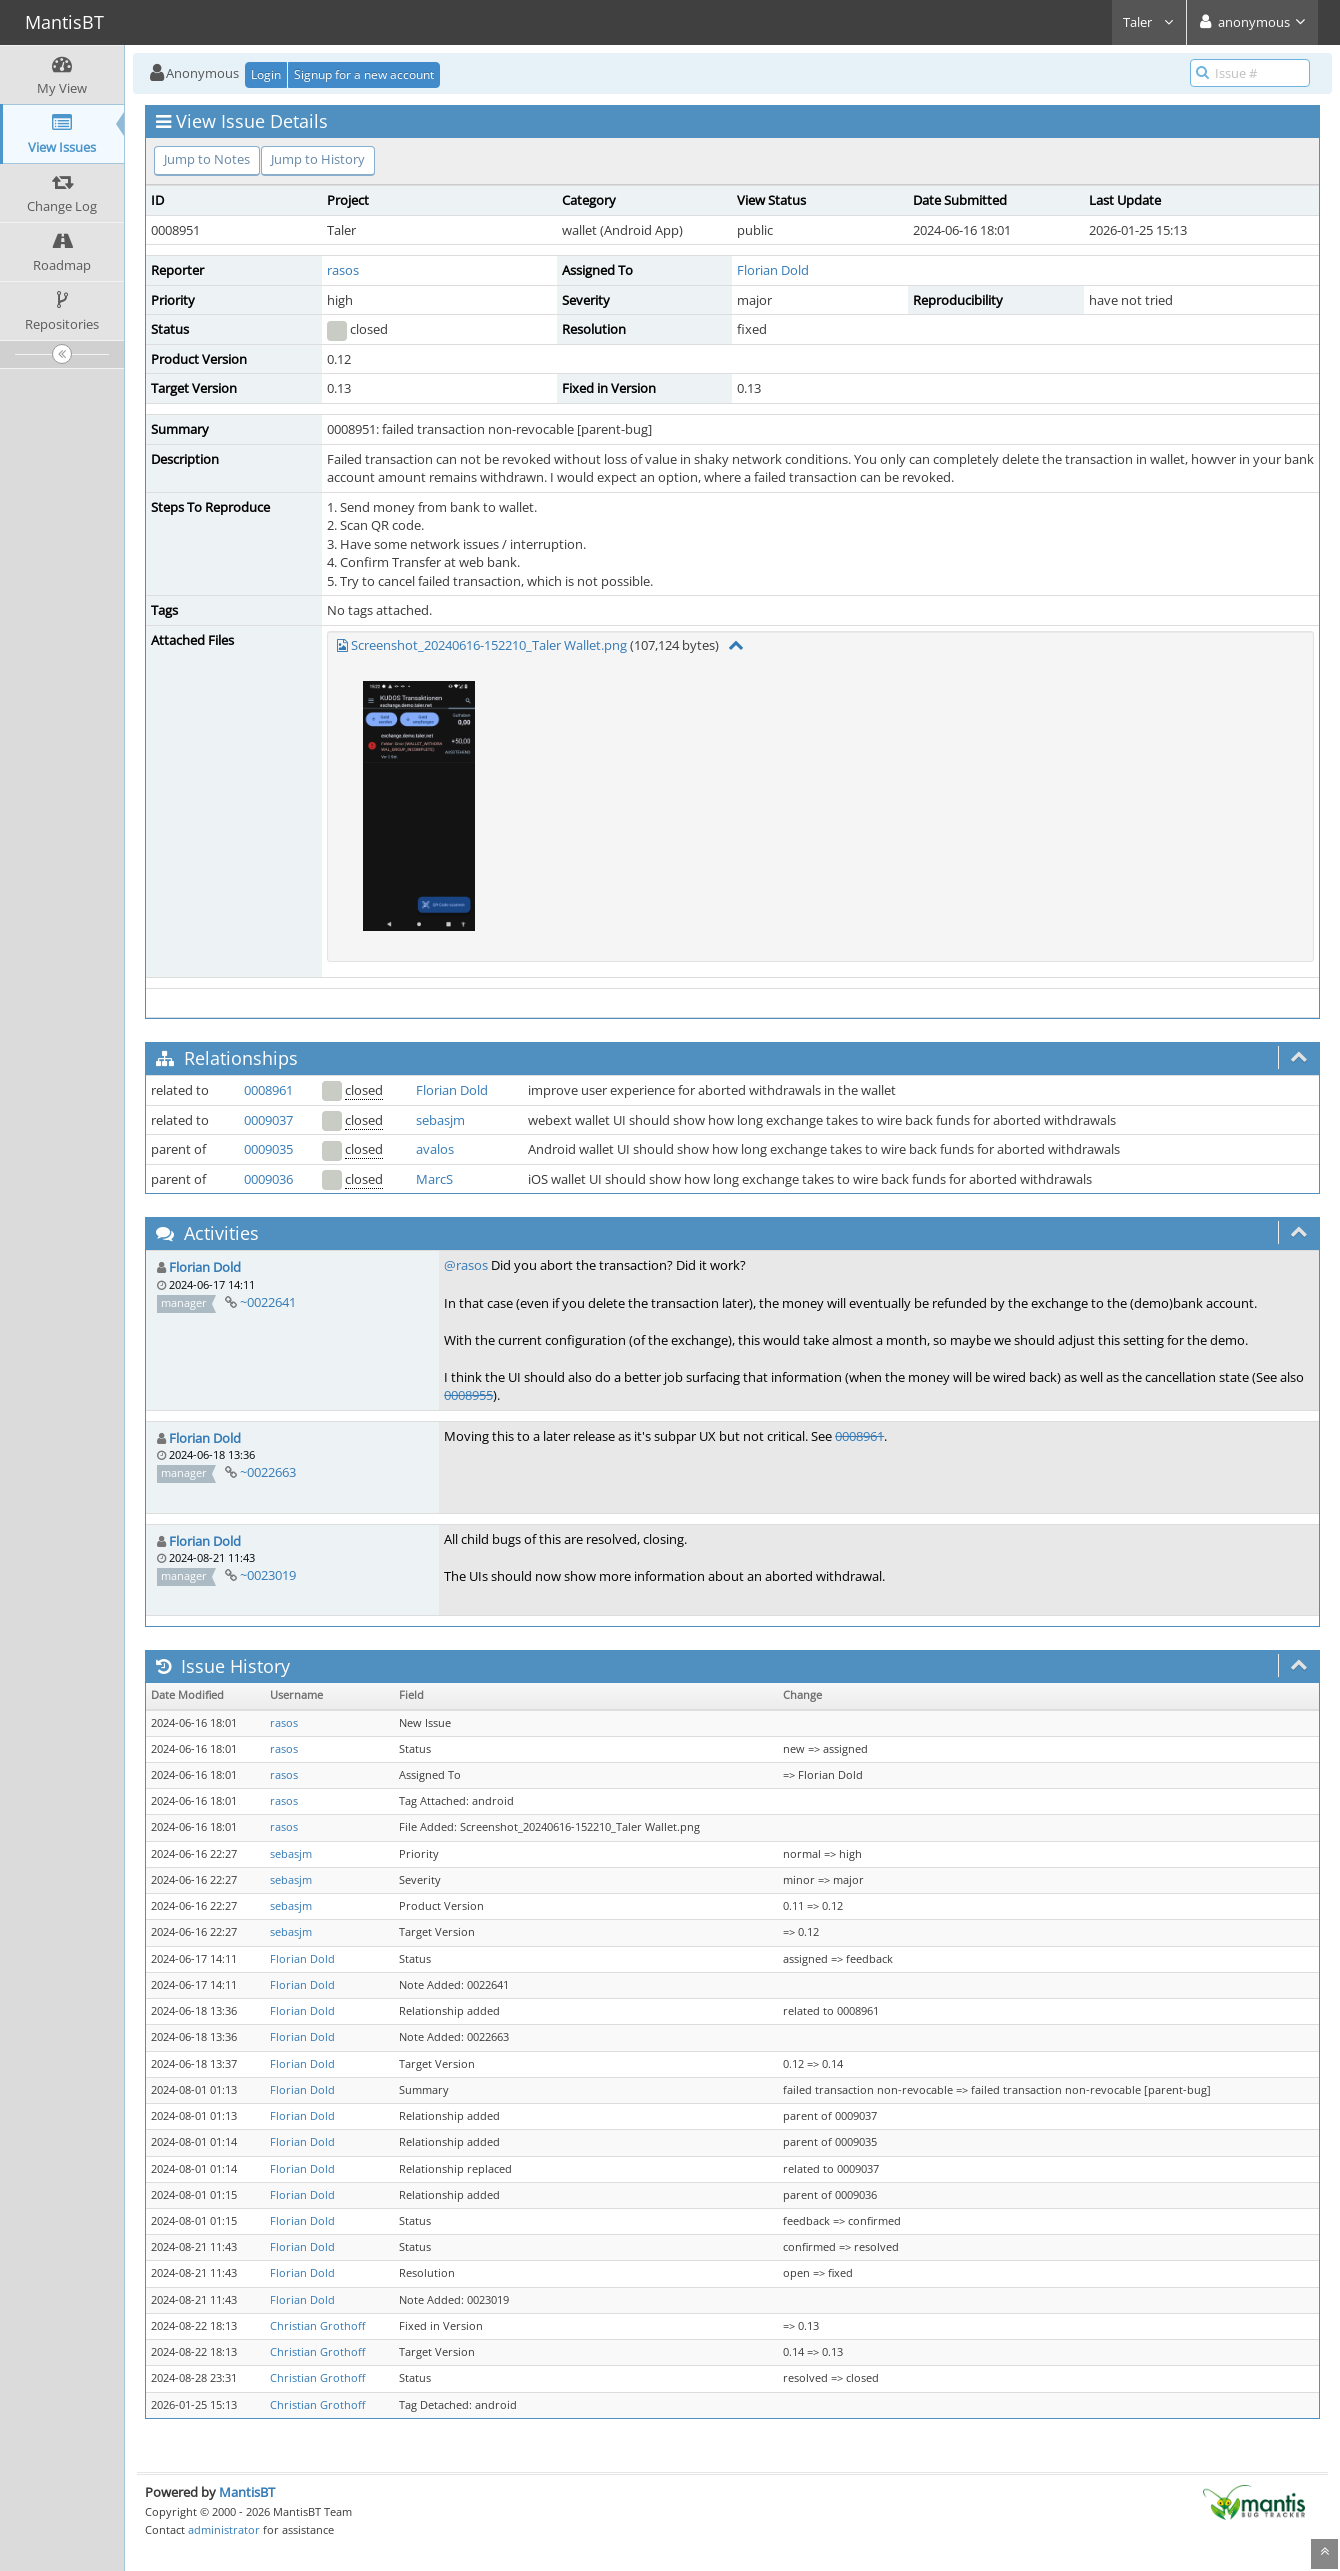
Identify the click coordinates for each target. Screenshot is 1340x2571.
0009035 (268, 1149)
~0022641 (268, 1302)
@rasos (466, 1265)
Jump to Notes (207, 159)
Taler (1149, 22)
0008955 (468, 1395)
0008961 (268, 1090)
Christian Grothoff (317, 2326)
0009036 (268, 1179)
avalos (435, 1149)
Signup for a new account (364, 74)
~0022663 (268, 1472)
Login (266, 74)
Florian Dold (773, 270)
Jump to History (318, 159)
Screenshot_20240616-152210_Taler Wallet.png (489, 645)
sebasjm (440, 1120)
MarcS (434, 1179)
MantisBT (247, 2492)
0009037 (268, 1120)
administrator (224, 2529)
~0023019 (268, 1575)
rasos (343, 270)
